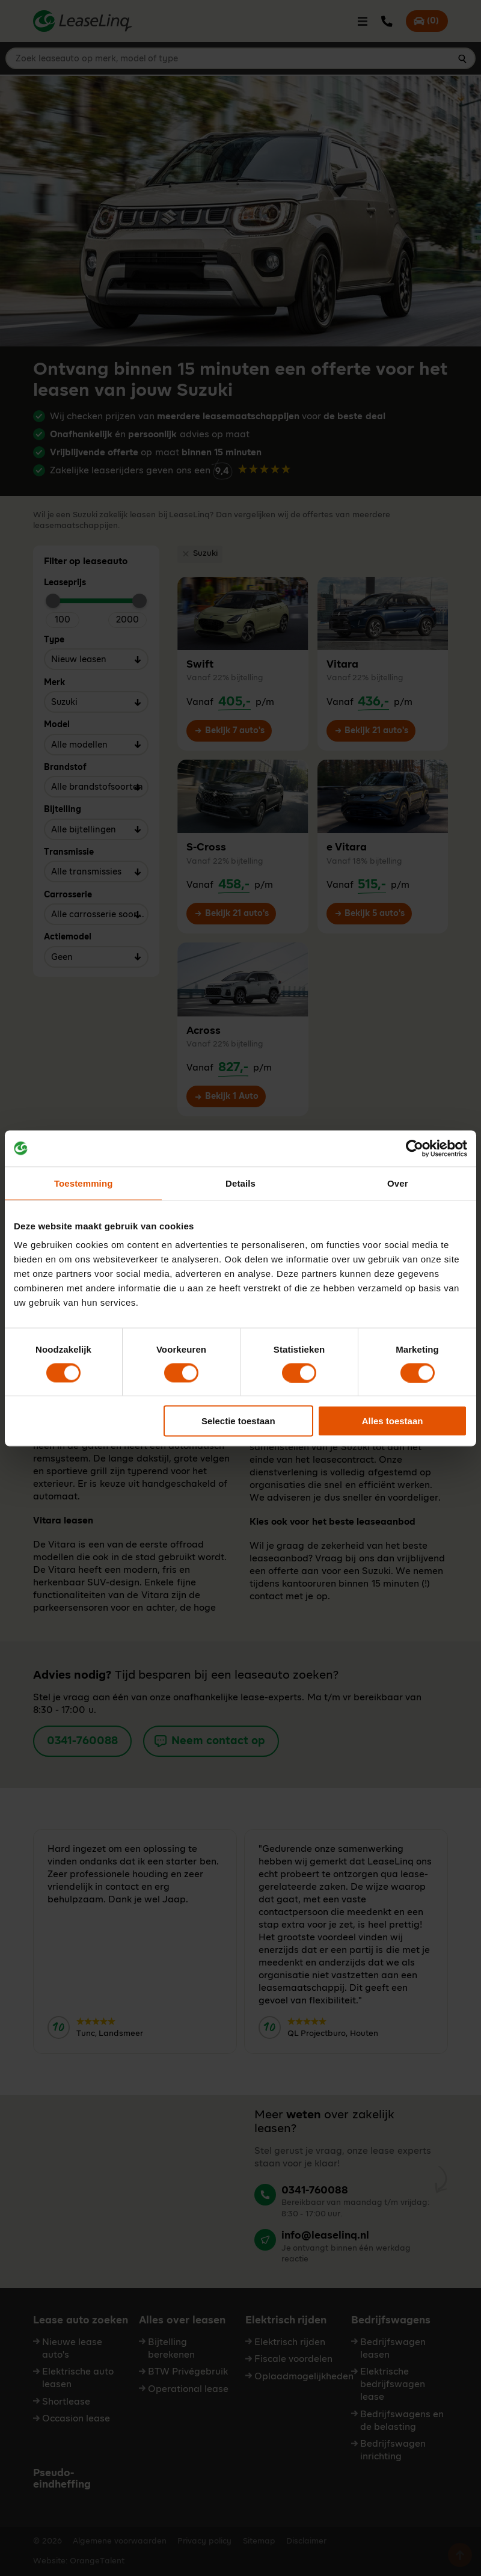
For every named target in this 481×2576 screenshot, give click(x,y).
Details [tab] (240, 1183)
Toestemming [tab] (83, 1183)
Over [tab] (397, 1183)
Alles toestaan (392, 1421)
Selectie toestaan (238, 1421)
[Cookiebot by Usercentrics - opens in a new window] (414, 1148)
